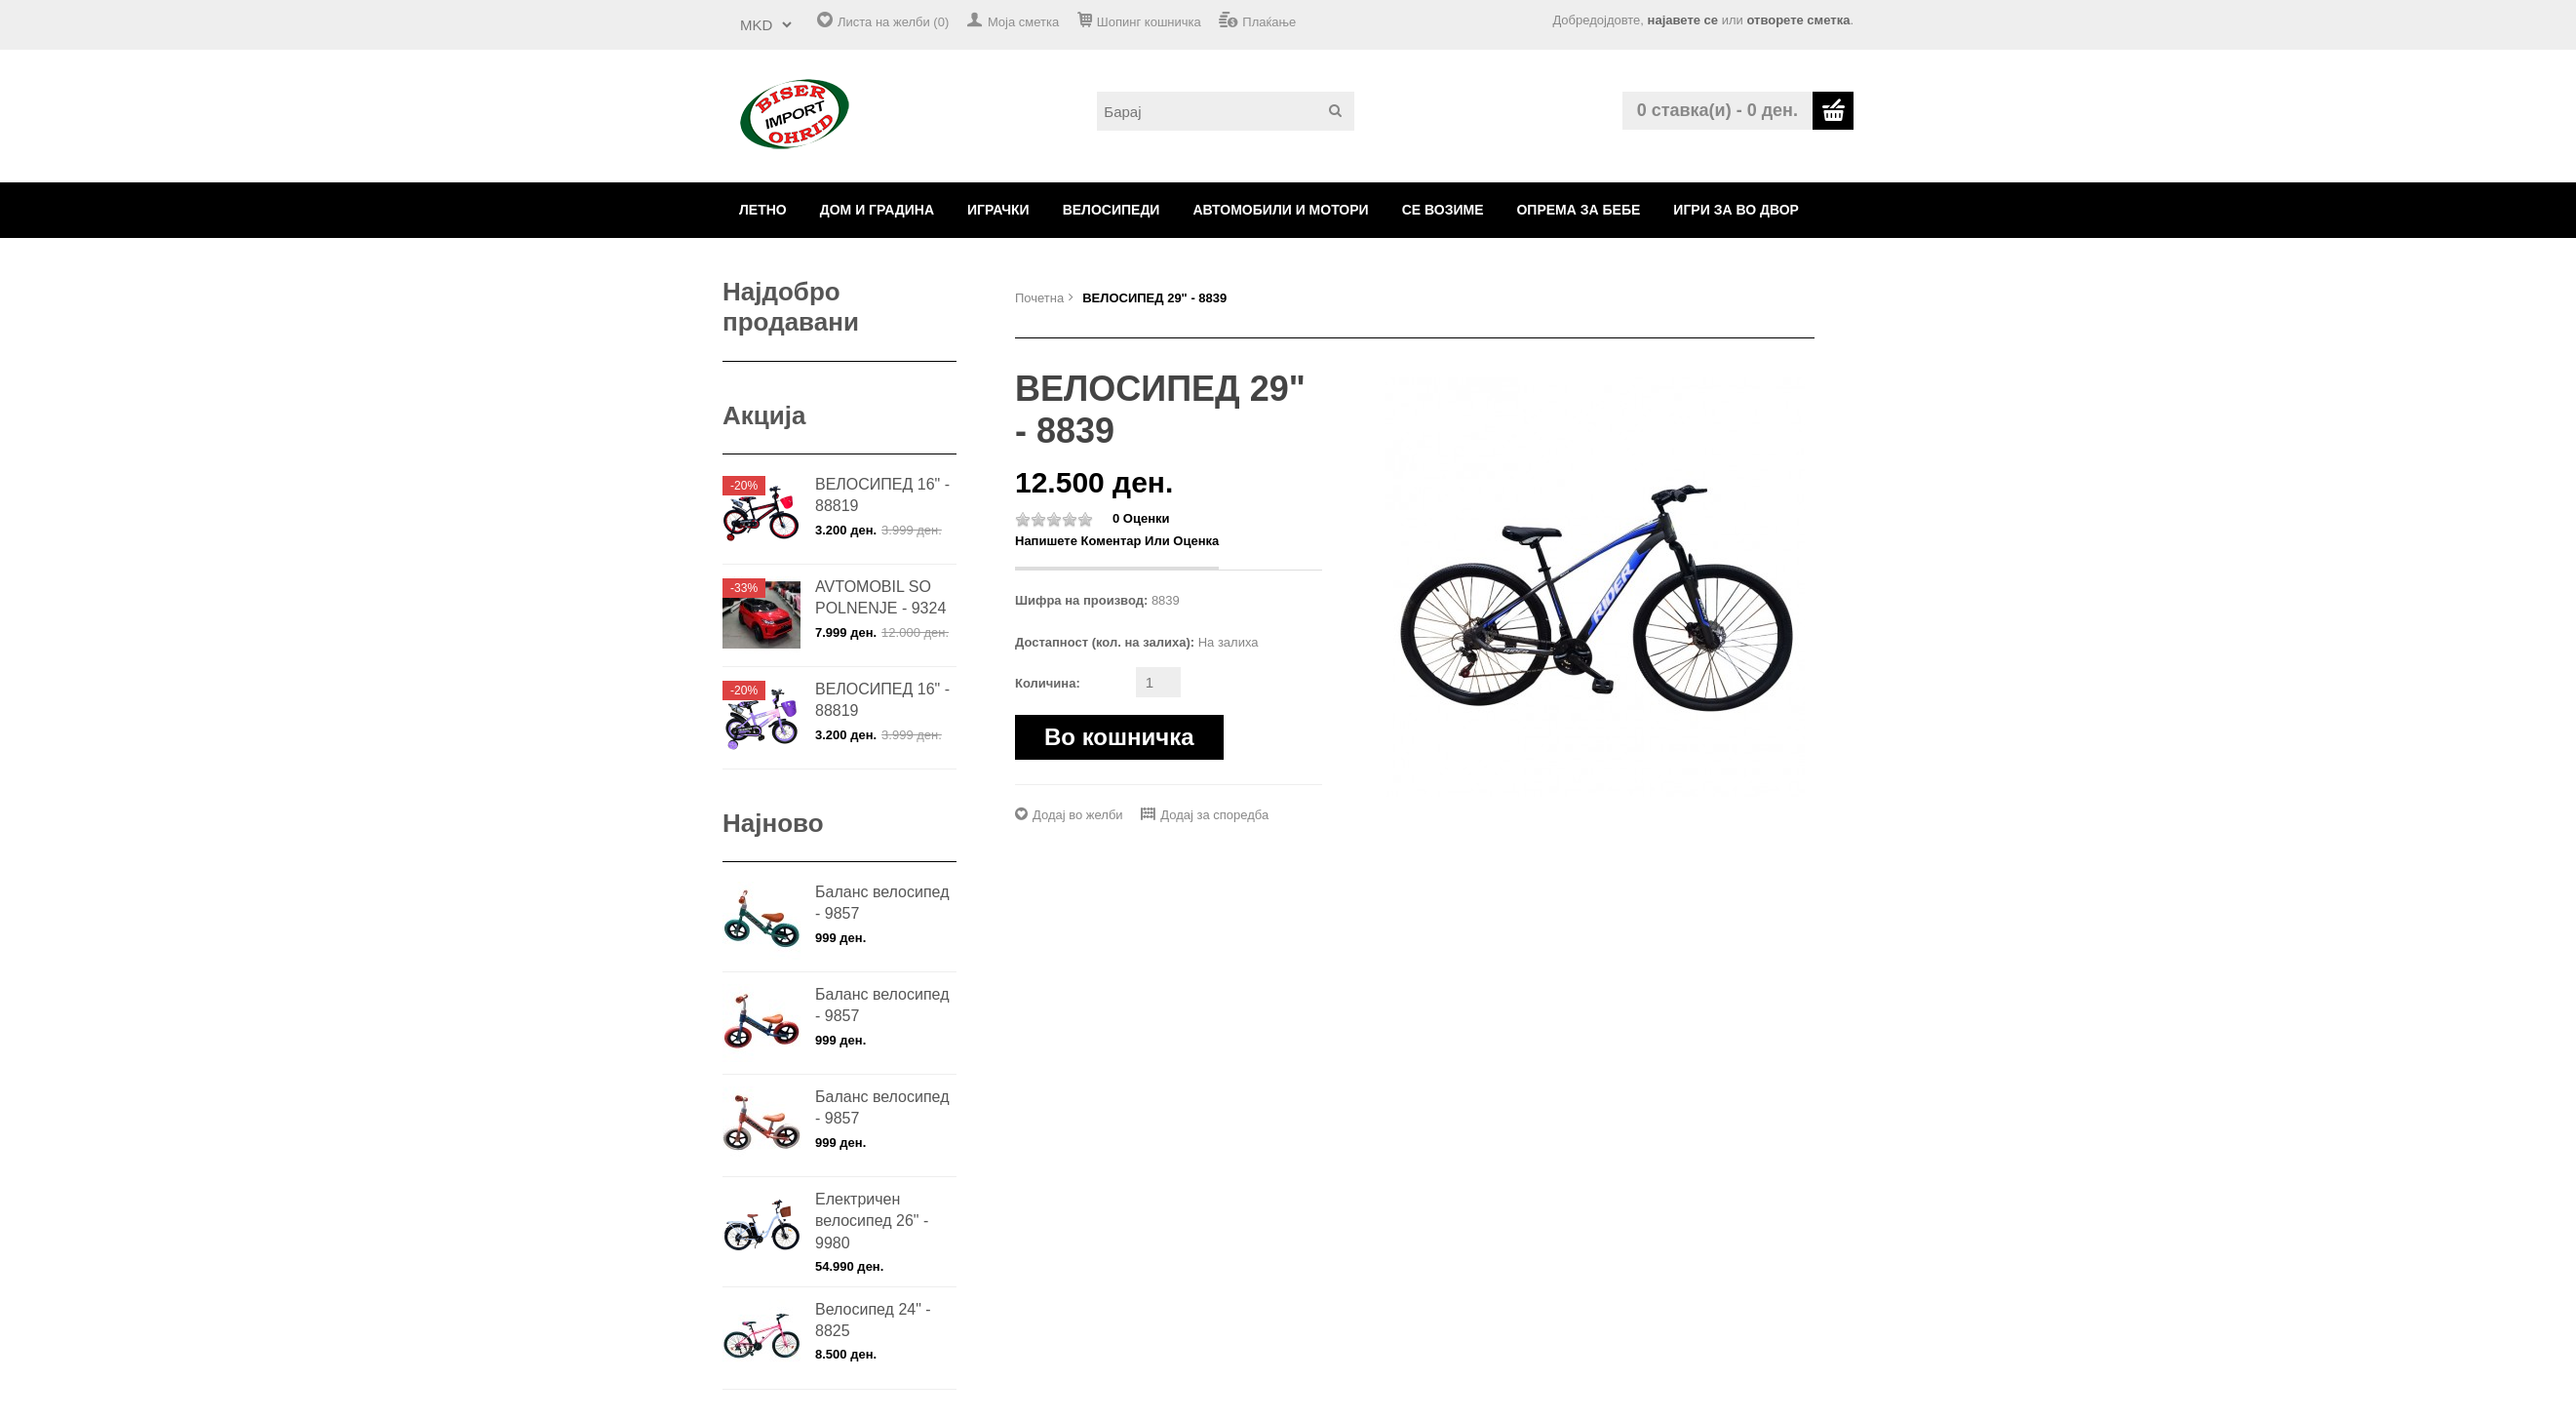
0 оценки (1141, 518)
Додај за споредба (1214, 815)
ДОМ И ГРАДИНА (877, 209)
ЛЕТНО (763, 209)
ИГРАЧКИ (998, 209)
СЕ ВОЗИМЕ (1443, 209)
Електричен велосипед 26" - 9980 (871, 1221)
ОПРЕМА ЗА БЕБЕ (1578, 209)
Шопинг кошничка (1149, 22)
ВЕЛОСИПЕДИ (1111, 209)
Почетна (1039, 298)
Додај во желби (1078, 815)
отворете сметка (1798, 20)
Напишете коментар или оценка (1117, 540)
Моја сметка (1023, 22)
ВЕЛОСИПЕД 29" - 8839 (1154, 298)
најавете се (1683, 20)
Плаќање (1269, 22)
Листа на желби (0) (893, 22)
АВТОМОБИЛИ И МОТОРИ (1280, 209)
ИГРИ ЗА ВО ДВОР (1736, 209)
